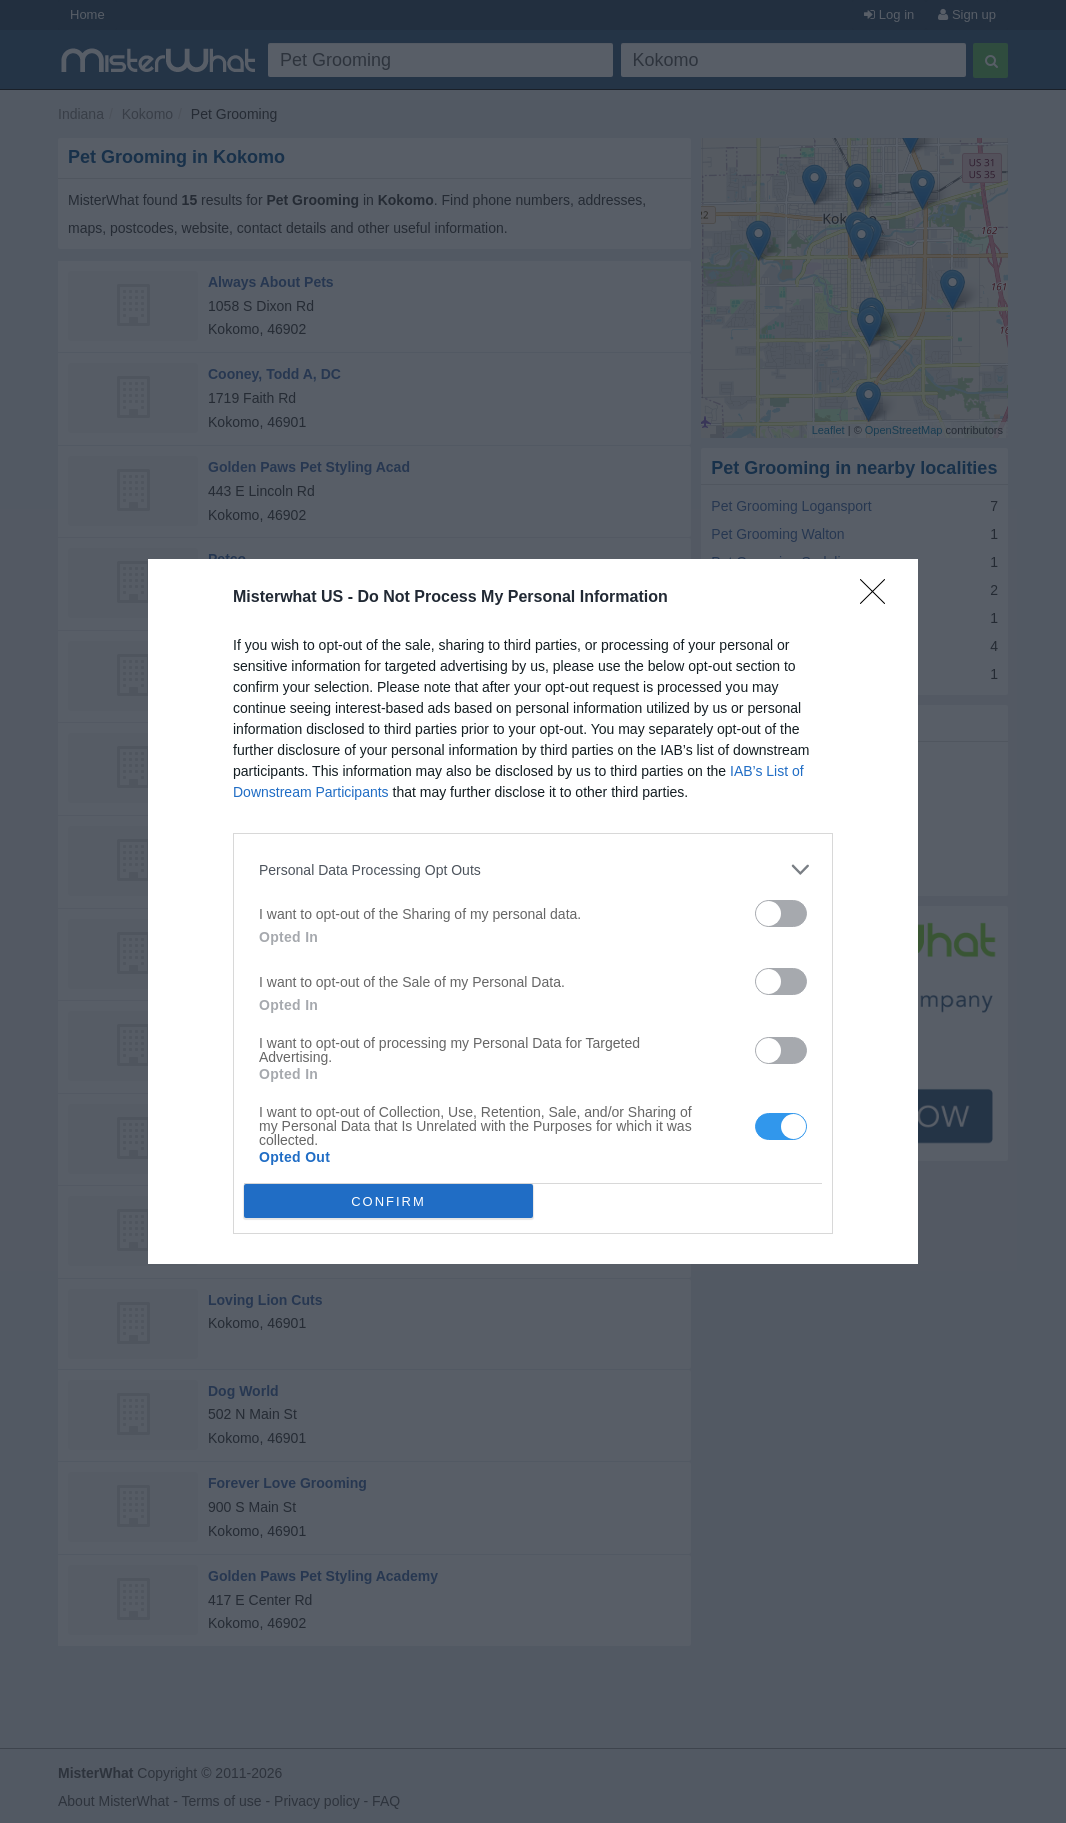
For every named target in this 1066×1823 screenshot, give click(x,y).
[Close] (879, 598)
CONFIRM (388, 1201)
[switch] (781, 913)
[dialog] (533, 911)
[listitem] (533, 869)
